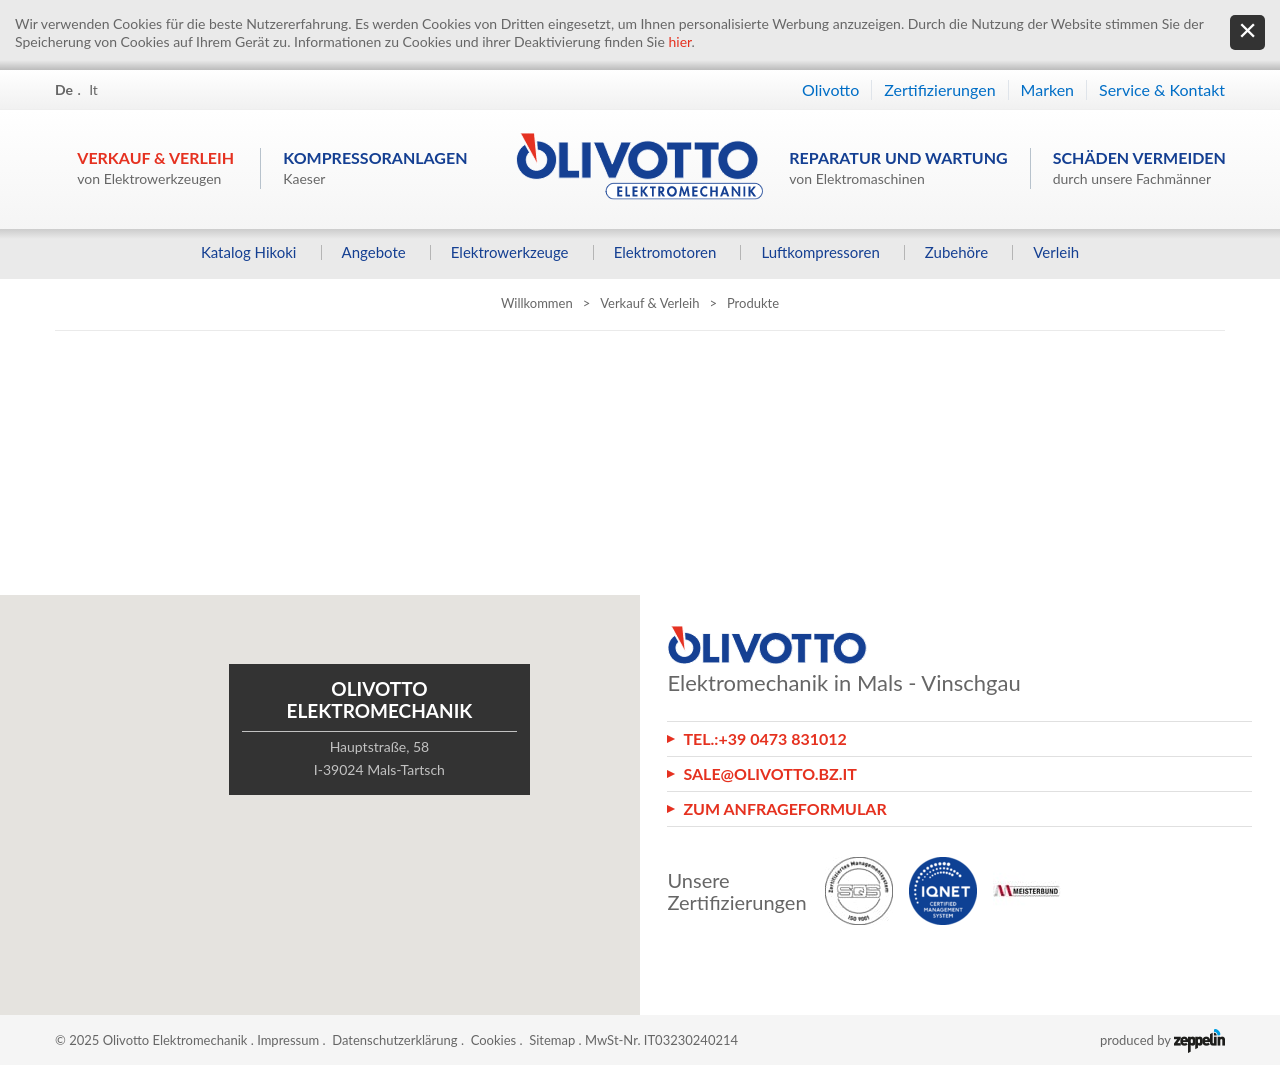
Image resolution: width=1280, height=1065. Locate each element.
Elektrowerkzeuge (510, 252)
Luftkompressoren (820, 252)
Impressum (288, 1040)
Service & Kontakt (1162, 89)
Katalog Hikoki (249, 252)
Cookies (494, 1040)
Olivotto (830, 89)
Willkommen (537, 303)
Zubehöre (956, 252)
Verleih (1056, 252)
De (64, 89)
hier (679, 41)
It (93, 89)
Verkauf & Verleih (155, 167)
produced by (1162, 1040)
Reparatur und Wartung (898, 167)
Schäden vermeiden (1139, 167)
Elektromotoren (665, 252)
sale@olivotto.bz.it (770, 773)
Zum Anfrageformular (784, 808)
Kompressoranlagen (375, 167)
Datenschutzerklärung (394, 1040)
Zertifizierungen (939, 89)
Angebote (374, 252)
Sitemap (552, 1040)
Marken (1047, 89)
